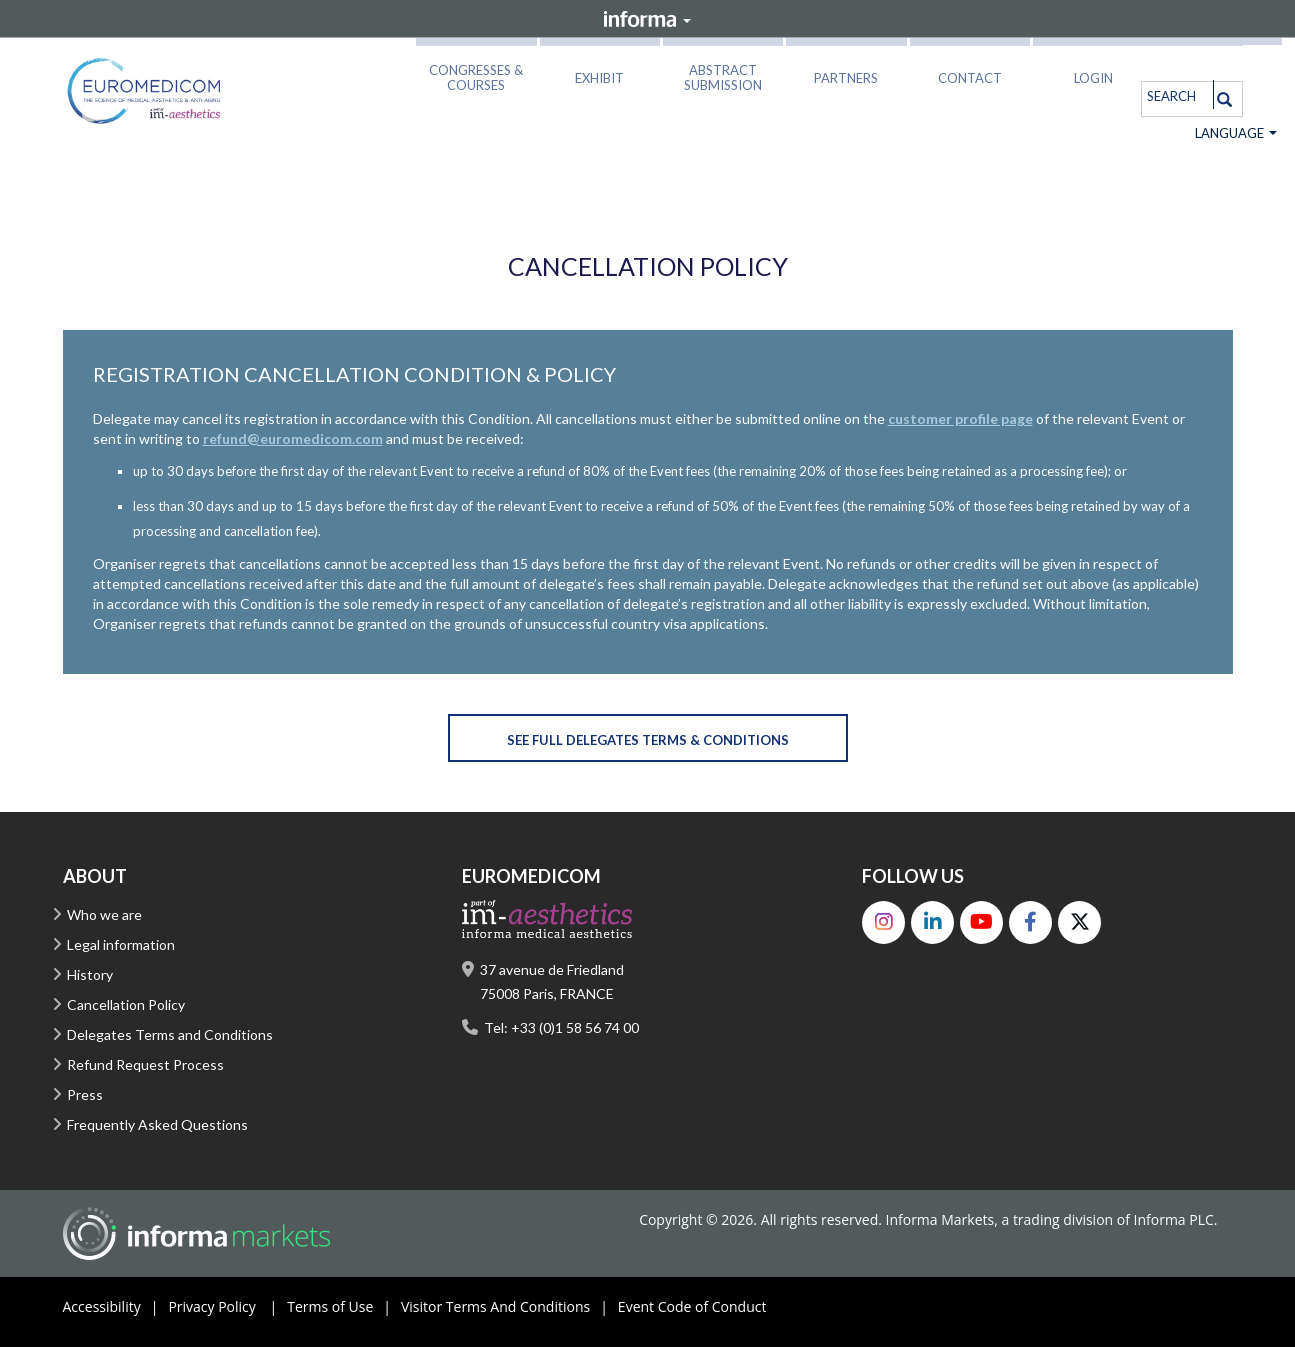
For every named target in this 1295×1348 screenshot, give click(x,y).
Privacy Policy (227, 1308)
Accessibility (116, 1308)
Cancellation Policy (126, 1005)
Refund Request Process (145, 1065)
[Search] (1224, 99)
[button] (476, 74)
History (90, 975)
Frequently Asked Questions (157, 1125)
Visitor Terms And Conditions (509, 1308)
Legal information (121, 945)
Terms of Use (344, 1308)
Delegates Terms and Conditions (170, 1035)
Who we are (104, 915)
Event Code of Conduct (692, 1307)
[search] (1174, 95)
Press (85, 1095)
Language (1236, 134)
